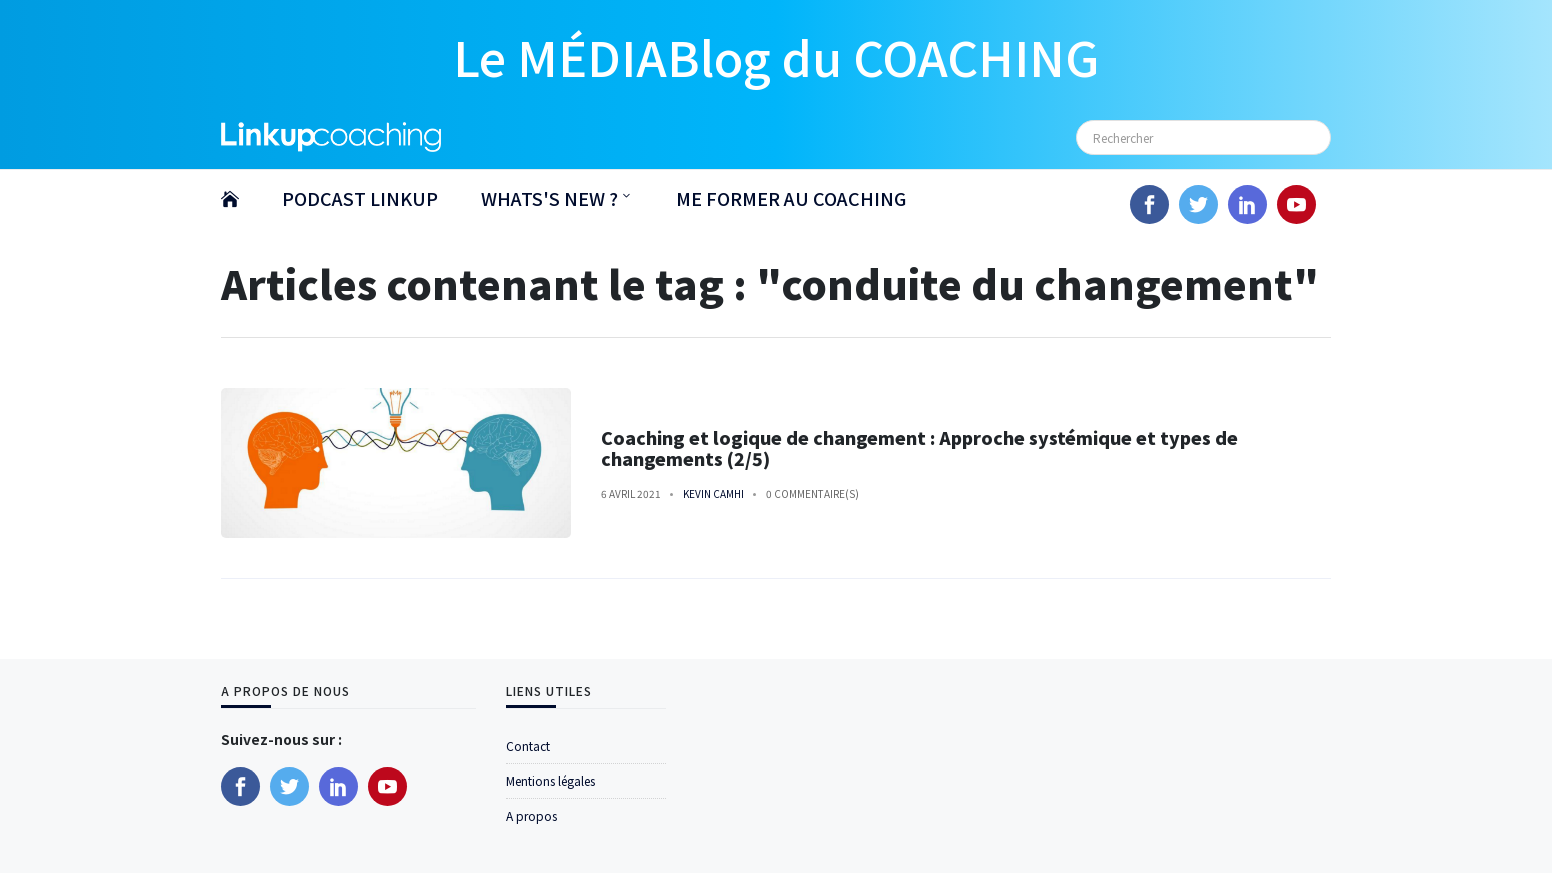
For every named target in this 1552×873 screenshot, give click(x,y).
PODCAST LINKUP (360, 198)
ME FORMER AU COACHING (791, 198)
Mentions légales (550, 780)
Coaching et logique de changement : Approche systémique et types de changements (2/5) (919, 448)
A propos (531, 815)
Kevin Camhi (713, 493)
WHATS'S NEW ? (549, 198)
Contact (528, 745)
